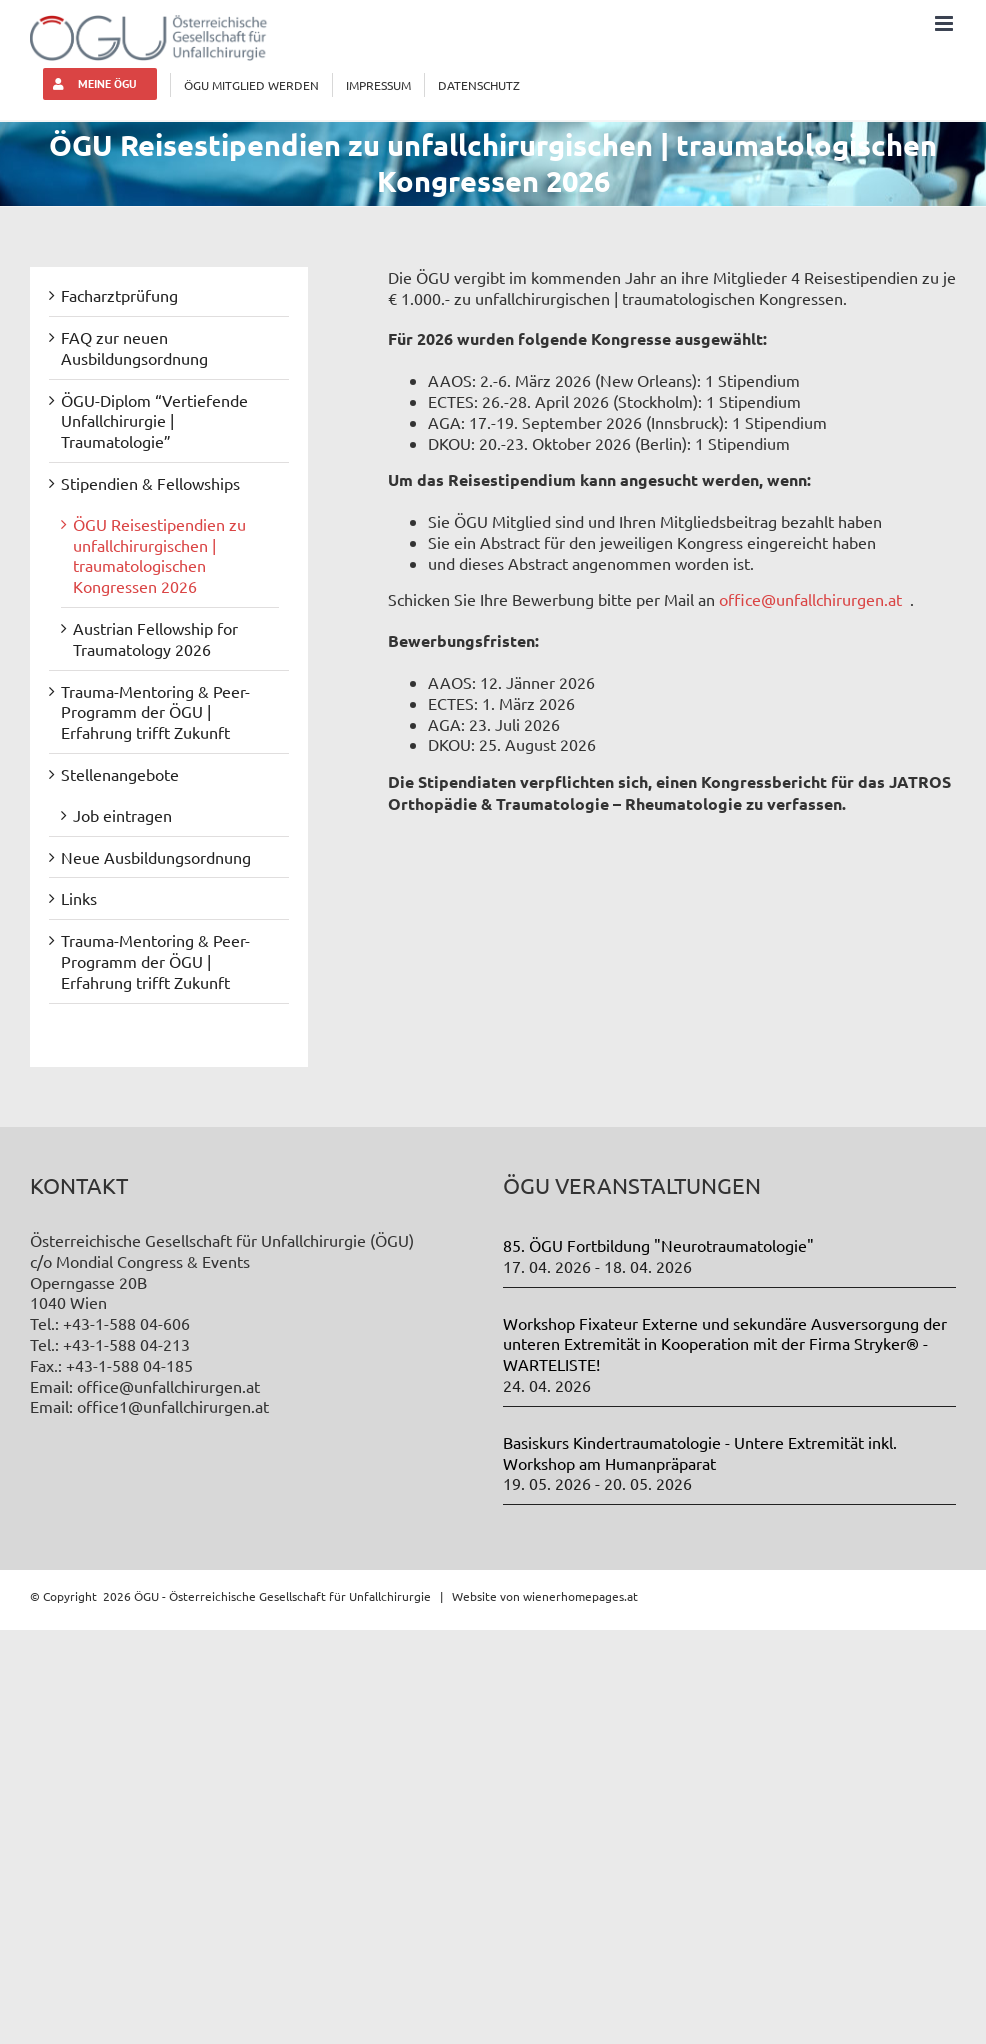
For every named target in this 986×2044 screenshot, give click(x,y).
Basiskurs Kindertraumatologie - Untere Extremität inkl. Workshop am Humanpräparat (700, 1452)
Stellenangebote (120, 774)
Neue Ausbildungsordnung (156, 857)
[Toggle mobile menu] (945, 23)
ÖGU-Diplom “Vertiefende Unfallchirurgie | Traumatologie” (154, 421)
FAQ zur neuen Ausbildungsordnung (134, 347)
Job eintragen (122, 815)
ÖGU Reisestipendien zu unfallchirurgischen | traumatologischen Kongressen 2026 (159, 555)
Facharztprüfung (119, 295)
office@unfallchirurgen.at (810, 599)
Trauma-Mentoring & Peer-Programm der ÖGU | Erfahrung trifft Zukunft (155, 712)
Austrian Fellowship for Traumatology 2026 (155, 638)
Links (79, 898)
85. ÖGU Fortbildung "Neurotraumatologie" (658, 1245)
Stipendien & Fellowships (150, 483)
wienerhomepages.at (580, 1596)
